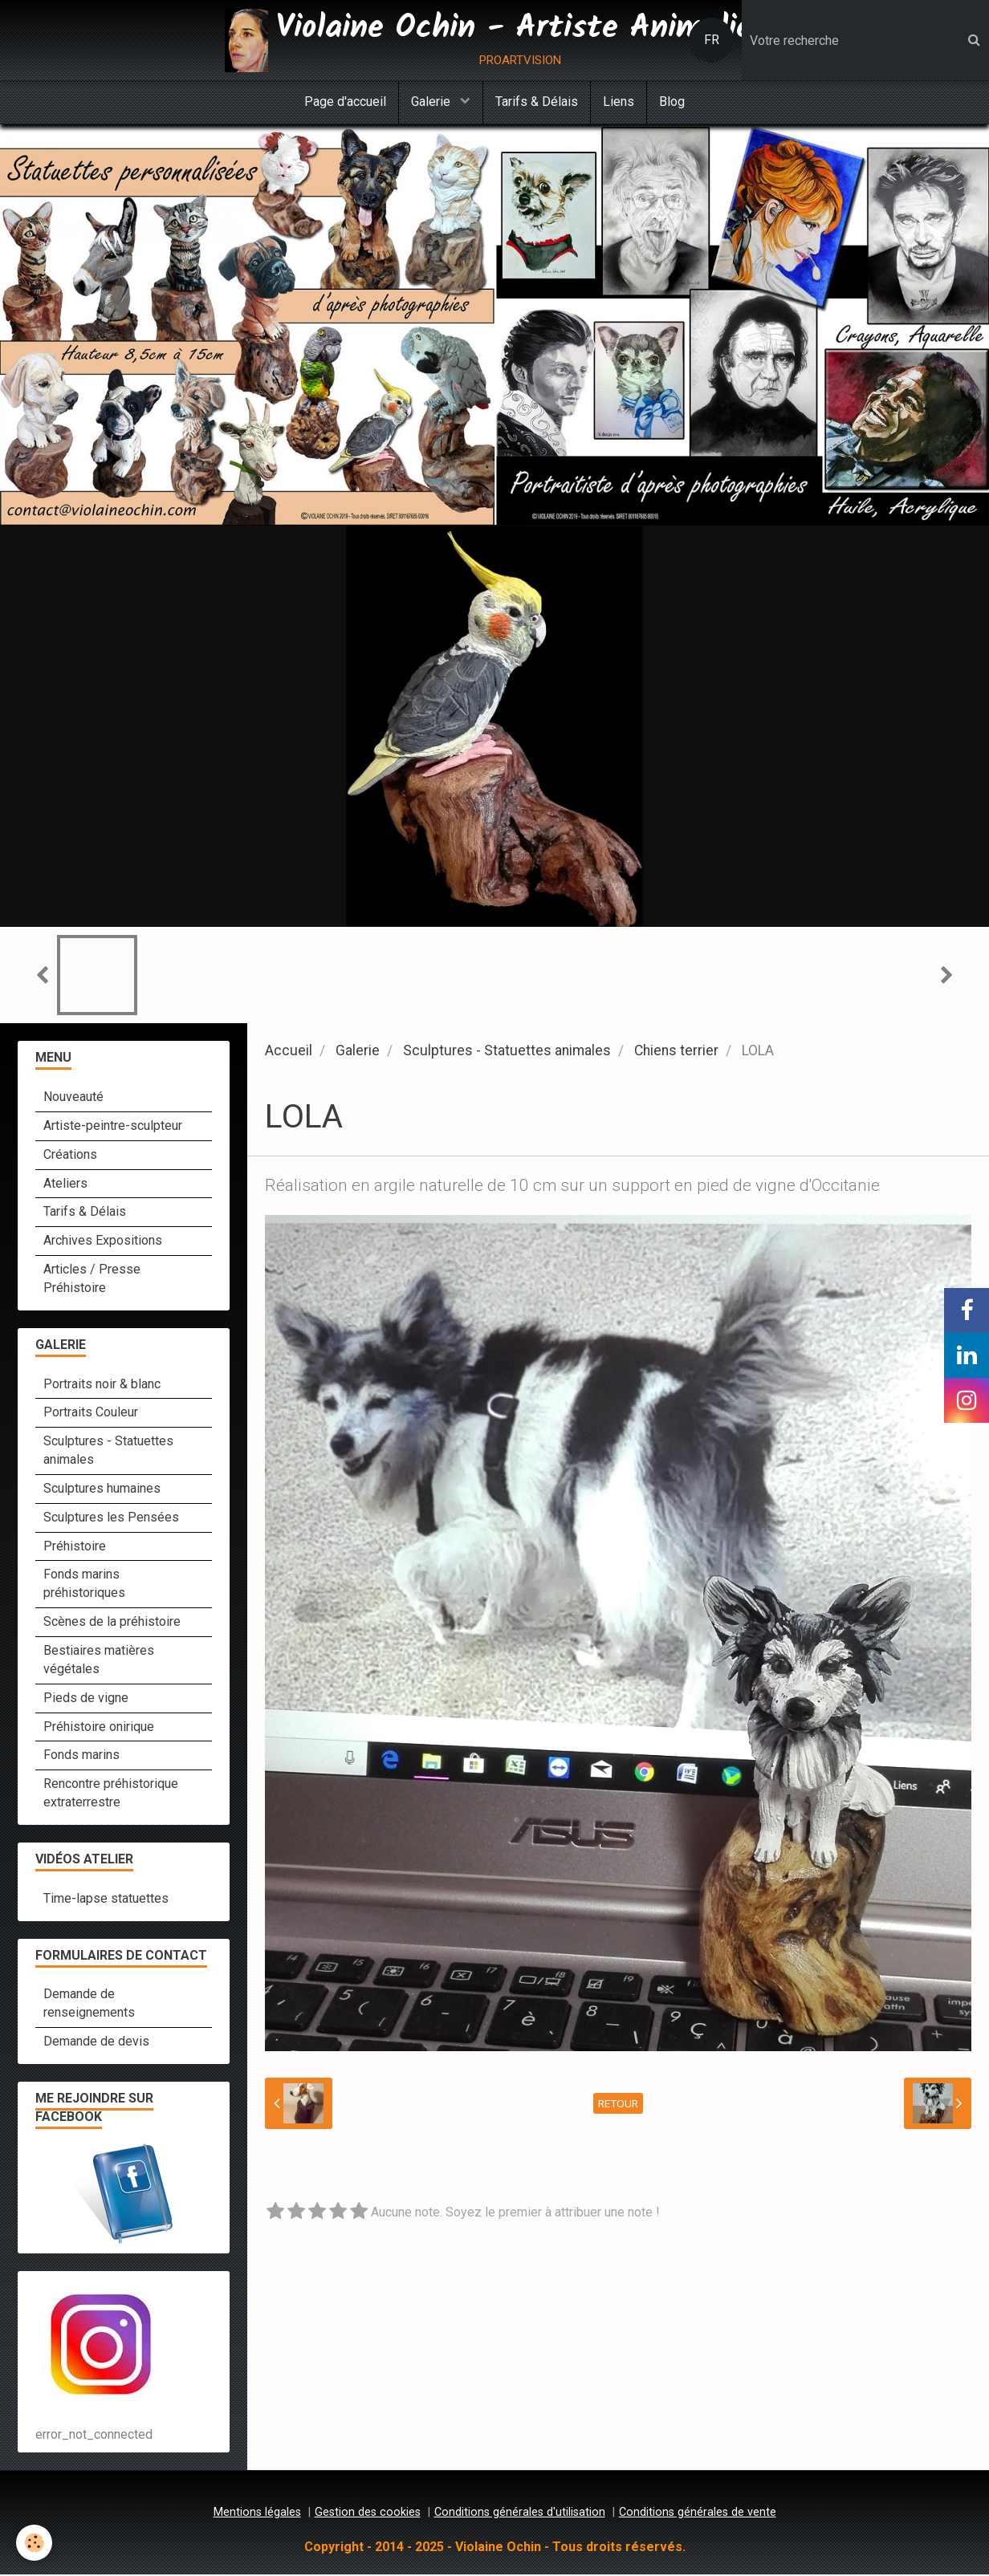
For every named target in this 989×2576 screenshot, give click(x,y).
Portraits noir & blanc (102, 1385)
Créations (70, 1156)
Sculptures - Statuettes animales (507, 1052)
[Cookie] (34, 2543)
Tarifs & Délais (536, 101)
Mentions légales (257, 2514)
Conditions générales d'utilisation (519, 2514)
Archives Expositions (102, 1241)
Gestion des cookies (368, 2514)
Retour (618, 2105)
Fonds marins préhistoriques (84, 1585)
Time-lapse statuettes (106, 1900)
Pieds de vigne (85, 1699)
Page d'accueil (345, 101)
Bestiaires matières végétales (98, 1661)
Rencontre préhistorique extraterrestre (110, 1794)
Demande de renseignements (89, 2004)
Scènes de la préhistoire (112, 1623)
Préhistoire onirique (98, 1728)
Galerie (432, 101)
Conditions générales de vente (697, 2514)
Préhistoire (74, 1547)
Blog (672, 101)
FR (711, 39)
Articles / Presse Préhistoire (91, 1280)
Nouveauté (73, 1098)
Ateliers (65, 1185)
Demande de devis (96, 2042)
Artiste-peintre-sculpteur (112, 1127)
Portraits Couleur (90, 1413)
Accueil (288, 1052)
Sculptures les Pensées (111, 1518)
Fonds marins (81, 1756)
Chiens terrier (676, 1052)
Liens (618, 101)
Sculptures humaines (102, 1489)
